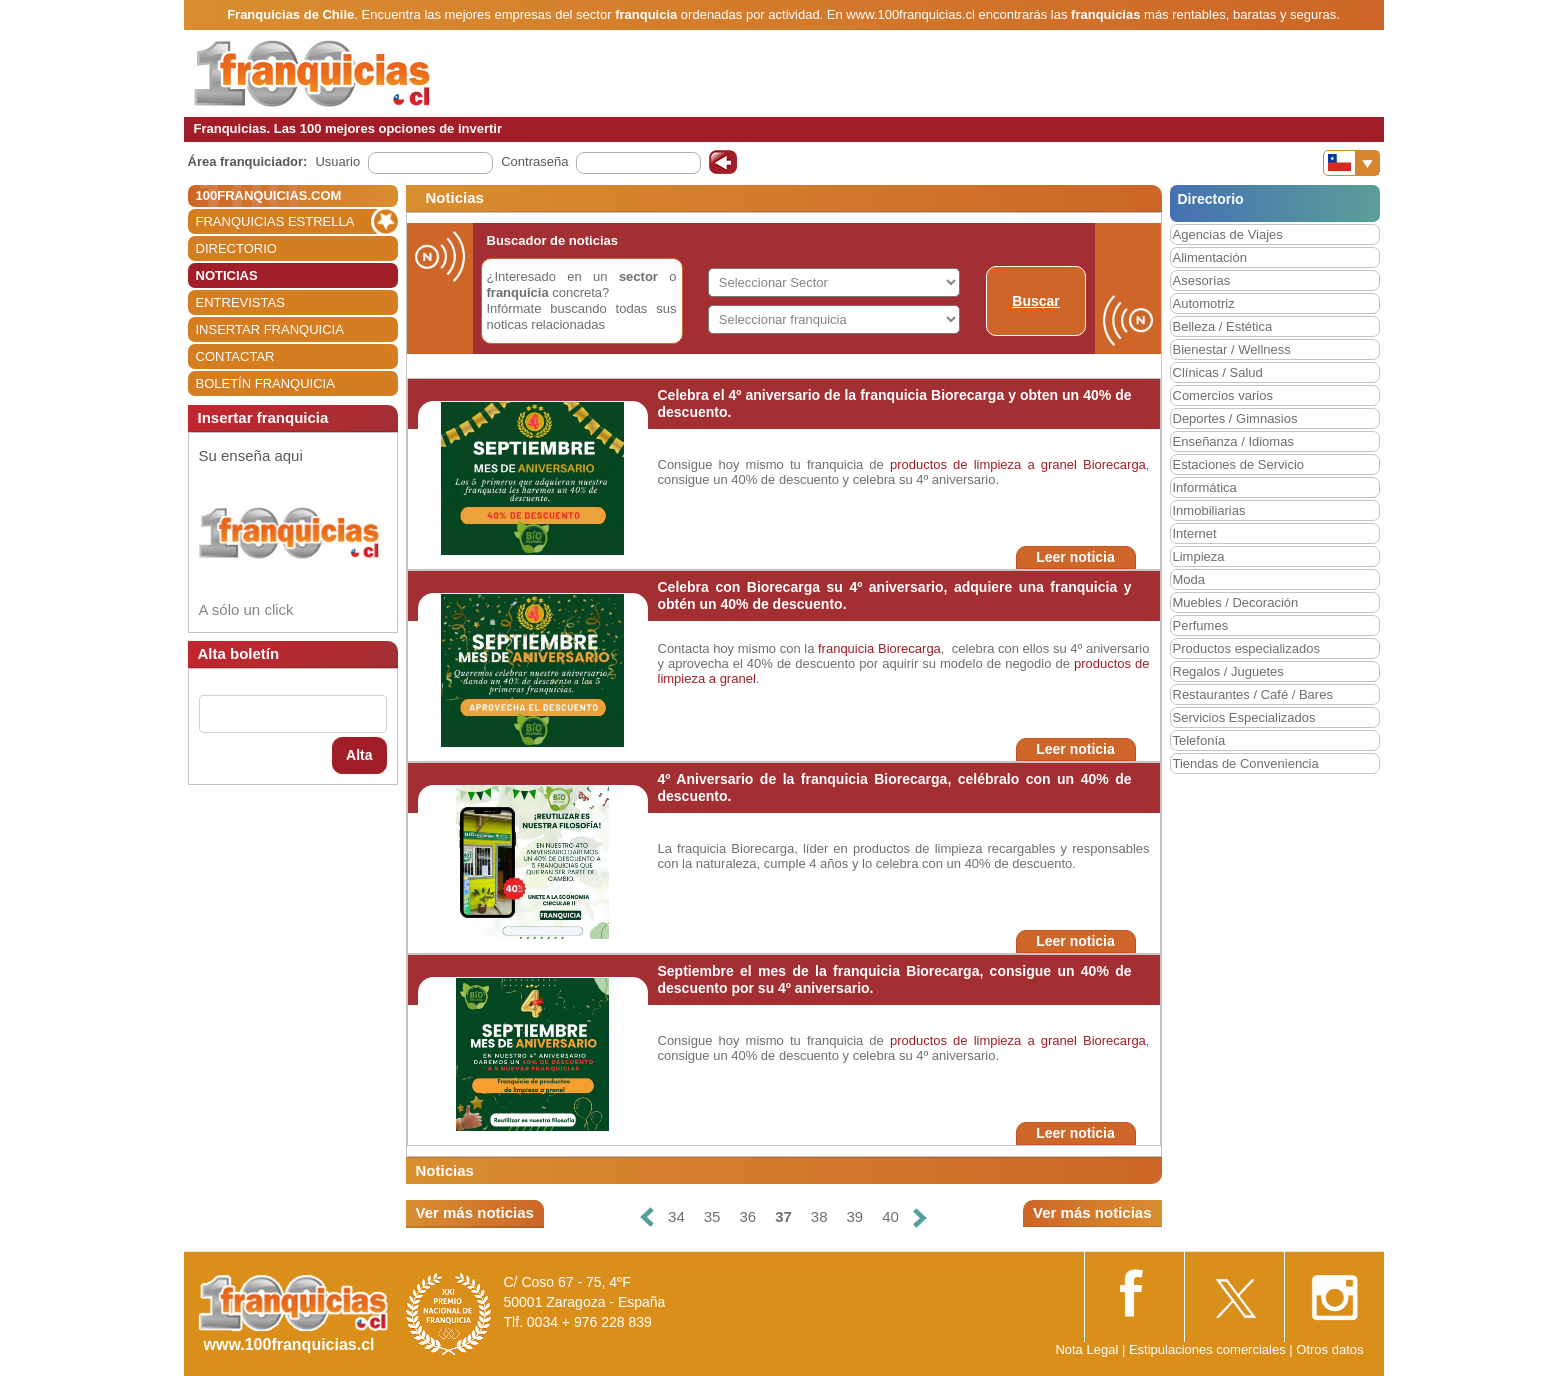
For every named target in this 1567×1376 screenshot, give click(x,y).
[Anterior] (647, 1217)
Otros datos (1329, 1349)
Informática (1205, 487)
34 (676, 1216)
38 (819, 1216)
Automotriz (1204, 303)
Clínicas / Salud (1218, 372)
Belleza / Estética (1223, 326)
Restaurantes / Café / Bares (1253, 694)
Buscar (1035, 301)
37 (783, 1216)
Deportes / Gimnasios (1235, 418)
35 (712, 1216)
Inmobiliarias (1209, 510)
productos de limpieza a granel (983, 464)
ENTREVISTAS (240, 302)
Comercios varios (1223, 395)
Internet (1195, 533)
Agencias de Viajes (1228, 234)
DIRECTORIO (236, 248)
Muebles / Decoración (1236, 602)
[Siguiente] (920, 1217)
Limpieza (1199, 556)
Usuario (337, 161)
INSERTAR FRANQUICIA (270, 329)
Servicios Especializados (1244, 717)
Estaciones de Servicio (1239, 464)
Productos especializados (1246, 648)
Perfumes (1201, 625)
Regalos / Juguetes (1228, 671)
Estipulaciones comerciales (1209, 1349)
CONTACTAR (235, 356)
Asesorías (1202, 280)
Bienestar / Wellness (1232, 349)
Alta (359, 755)
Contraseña (534, 161)
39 (855, 1216)
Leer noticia (1075, 557)
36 (747, 1216)
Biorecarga (1114, 464)
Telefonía (1199, 740)
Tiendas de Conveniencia (1246, 763)
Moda (1189, 579)
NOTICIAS (227, 275)
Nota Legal (1086, 1349)
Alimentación (1210, 257)
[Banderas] (1351, 163)
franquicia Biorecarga (879, 648)
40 (890, 1216)
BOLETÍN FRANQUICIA (265, 383)
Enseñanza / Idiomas (1233, 441)
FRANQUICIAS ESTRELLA (275, 221)
